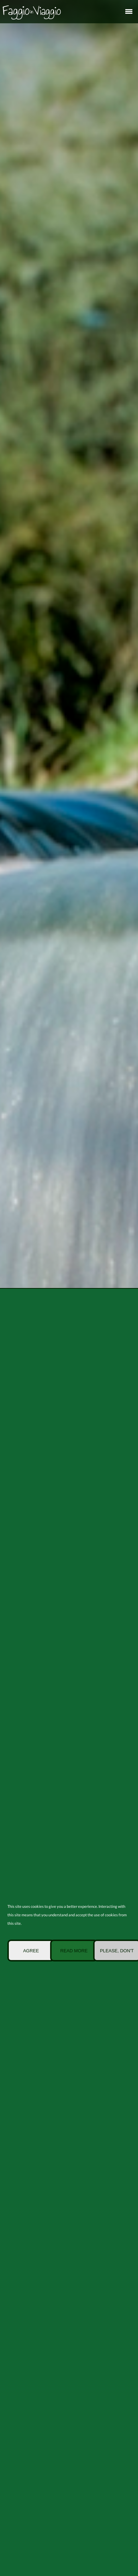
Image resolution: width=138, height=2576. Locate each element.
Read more (74, 1950)
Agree (31, 1950)
